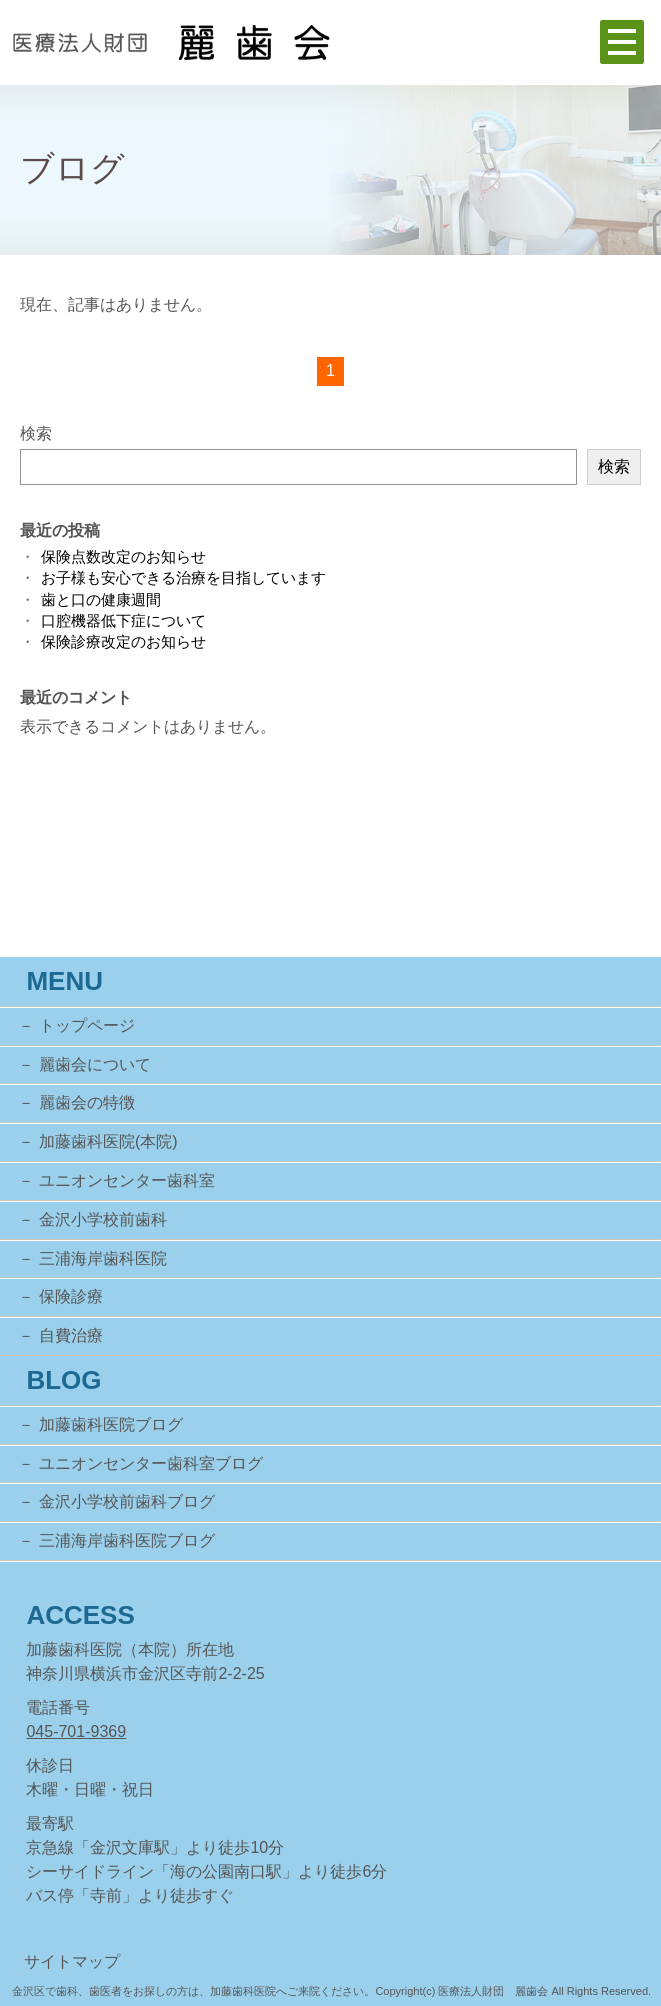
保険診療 (71, 1296)
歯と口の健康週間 (101, 599)
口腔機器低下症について (123, 620)
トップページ (87, 1025)
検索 (36, 433)
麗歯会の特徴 (87, 1102)
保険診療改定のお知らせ (123, 641)
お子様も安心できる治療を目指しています (183, 577)
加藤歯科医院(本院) (108, 1141)
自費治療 (71, 1335)
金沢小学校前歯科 (103, 1219)
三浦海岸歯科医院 (103, 1258)
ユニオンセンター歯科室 (127, 1180)
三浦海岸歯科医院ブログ (127, 1540)
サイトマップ (72, 1961)
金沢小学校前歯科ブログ (127, 1501)
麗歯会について (95, 1064)
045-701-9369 (76, 1731)
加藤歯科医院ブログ (111, 1424)
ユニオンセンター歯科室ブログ (151, 1463)
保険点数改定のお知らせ (123, 556)
